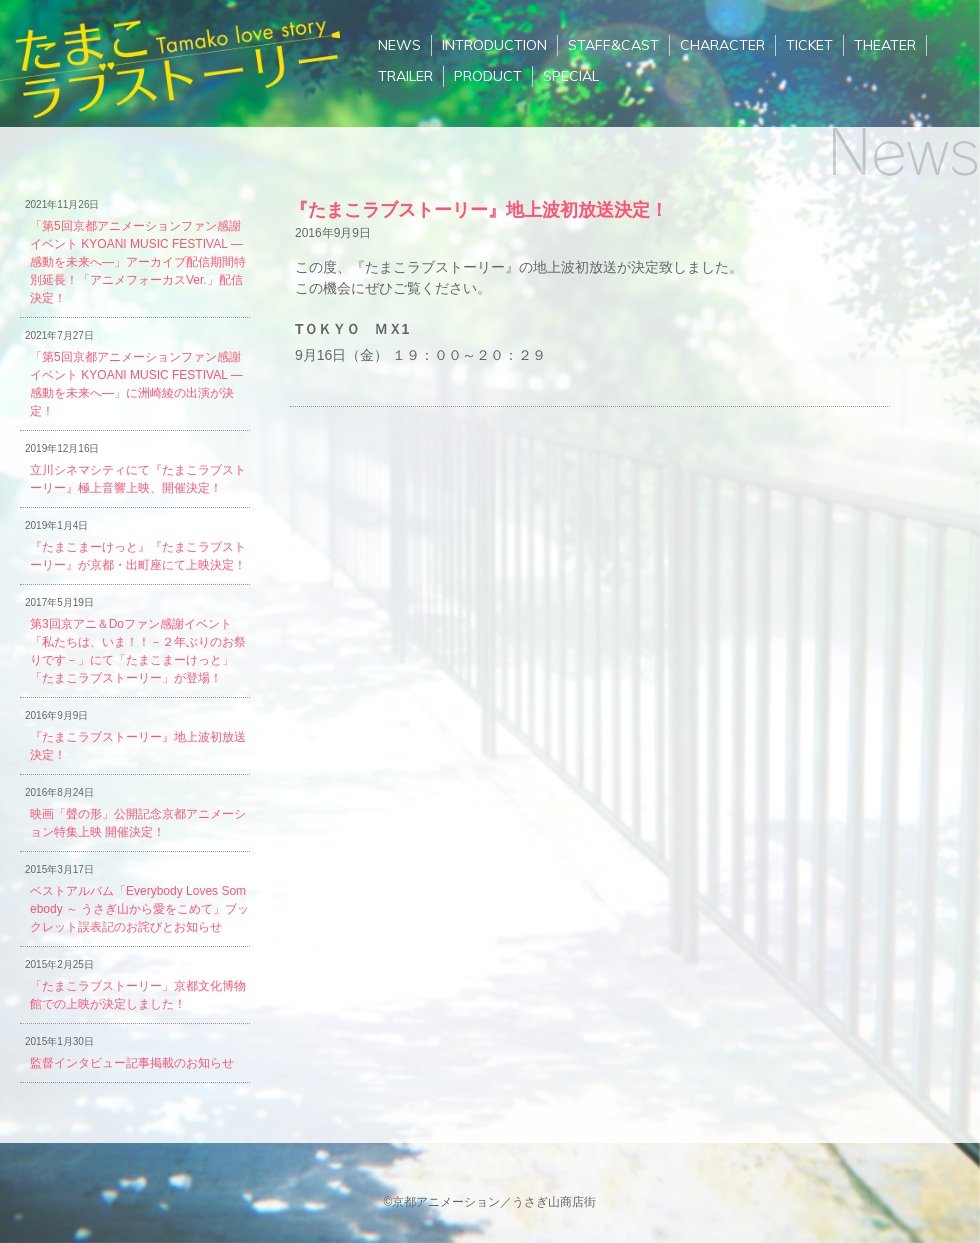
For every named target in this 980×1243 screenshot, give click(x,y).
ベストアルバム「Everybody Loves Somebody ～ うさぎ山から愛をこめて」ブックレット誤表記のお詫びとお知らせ (139, 909)
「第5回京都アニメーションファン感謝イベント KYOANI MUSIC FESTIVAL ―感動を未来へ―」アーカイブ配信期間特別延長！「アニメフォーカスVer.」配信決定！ (138, 262)
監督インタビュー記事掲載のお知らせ (132, 1063)
